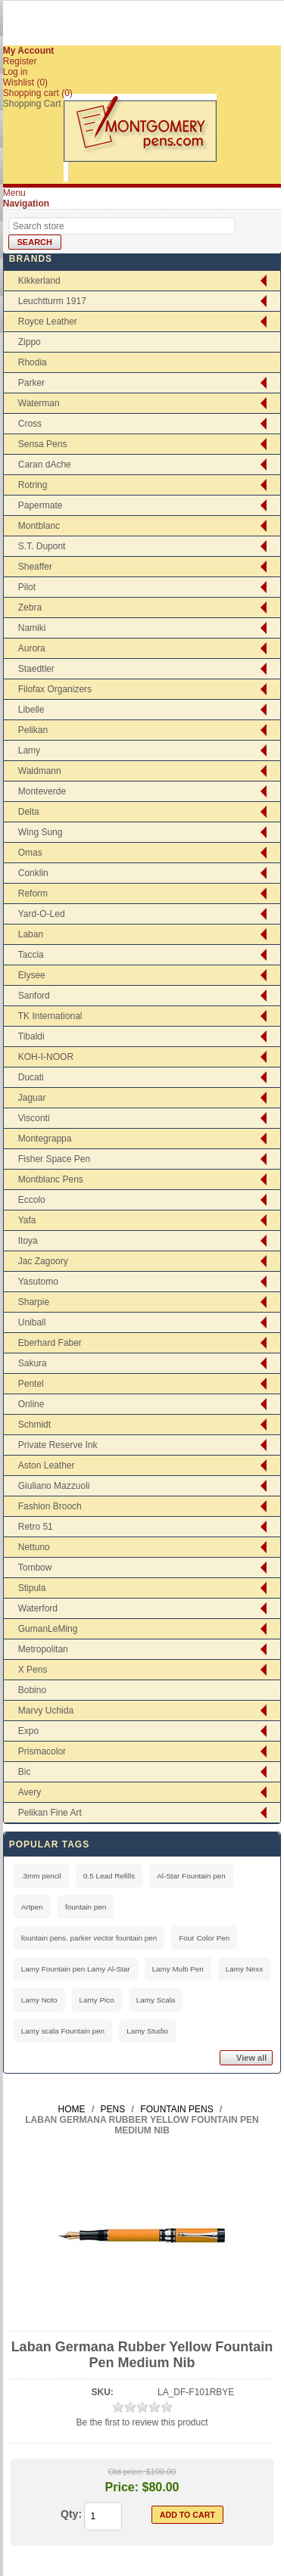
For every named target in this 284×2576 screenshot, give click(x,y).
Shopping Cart (32, 103)
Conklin (33, 873)
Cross (30, 423)
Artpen (32, 1907)
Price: (122, 2487)
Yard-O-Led (41, 914)
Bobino (32, 1690)
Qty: (71, 2514)
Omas (30, 852)
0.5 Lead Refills (109, 1876)
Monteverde (42, 791)
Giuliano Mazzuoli (54, 1486)
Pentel (31, 1383)
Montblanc (39, 525)
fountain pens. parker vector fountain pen (89, 1938)
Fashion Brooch (50, 1506)
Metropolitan (43, 1649)
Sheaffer (35, 566)
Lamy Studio (147, 2031)
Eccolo (31, 1200)
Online (31, 1404)
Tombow (35, 1567)
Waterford (38, 1608)
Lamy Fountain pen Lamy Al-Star (75, 1969)
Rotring (33, 485)
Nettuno (34, 1547)
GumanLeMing (48, 1629)
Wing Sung (40, 832)
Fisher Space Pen (54, 1159)
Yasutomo (38, 1281)
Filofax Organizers (55, 689)
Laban (30, 934)
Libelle (31, 709)
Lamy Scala (156, 2000)
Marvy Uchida (45, 1710)
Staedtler (36, 668)
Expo (28, 1731)
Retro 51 (35, 1526)
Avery (29, 1792)
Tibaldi (31, 1036)
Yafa (27, 1220)
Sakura (32, 1363)
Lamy (29, 750)
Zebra (30, 607)
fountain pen (85, 1907)
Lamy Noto (39, 2000)
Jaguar (32, 1097)
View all (251, 2057)
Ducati (31, 1077)
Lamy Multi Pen (178, 1969)
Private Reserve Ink (58, 1445)
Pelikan (33, 730)
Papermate (40, 505)
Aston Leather (46, 1465)
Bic (24, 1772)
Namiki (32, 628)
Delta (28, 811)
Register (20, 61)
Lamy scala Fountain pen (63, 2031)
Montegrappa (45, 1138)
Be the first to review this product (142, 2422)
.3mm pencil (41, 1876)
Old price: (126, 2471)
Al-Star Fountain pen (191, 1876)
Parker (31, 383)
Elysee (31, 975)
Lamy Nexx (244, 1969)
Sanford (34, 995)
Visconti (34, 1118)
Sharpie (33, 1302)
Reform (33, 893)
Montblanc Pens (50, 1179)
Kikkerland (39, 280)
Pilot (27, 587)
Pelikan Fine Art (50, 1812)
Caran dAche (44, 464)
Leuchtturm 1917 (52, 301)
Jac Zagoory (43, 1261)
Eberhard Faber (50, 1343)
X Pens (33, 1669)
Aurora (31, 648)
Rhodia (32, 362)
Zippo (29, 342)
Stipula (32, 1588)
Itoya (28, 1240)
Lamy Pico (97, 2000)
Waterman (39, 403)
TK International (50, 1016)
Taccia (31, 954)
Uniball (32, 1322)
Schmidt (34, 1424)
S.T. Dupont (42, 546)
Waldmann (39, 771)
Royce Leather (47, 321)
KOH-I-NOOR (45, 1057)
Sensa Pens (42, 444)
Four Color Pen (204, 1938)
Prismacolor (42, 1751)
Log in (15, 72)
